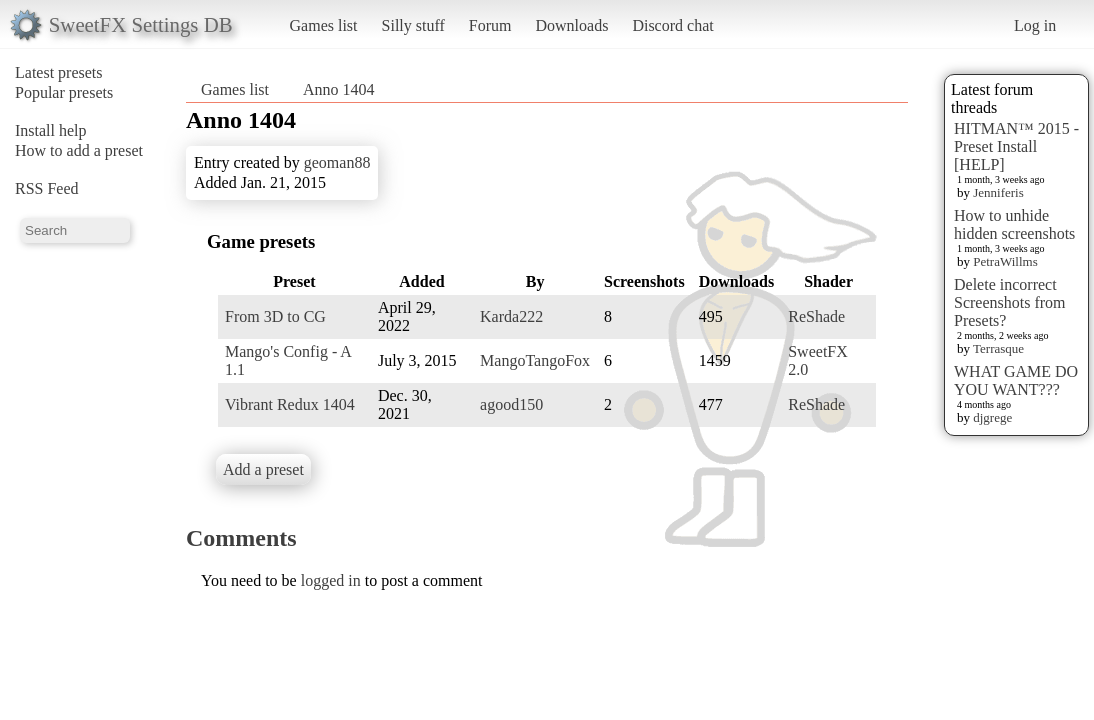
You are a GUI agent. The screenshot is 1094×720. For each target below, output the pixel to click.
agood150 (511, 404)
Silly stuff (413, 25)
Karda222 (511, 316)
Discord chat (672, 25)
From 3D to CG (275, 316)
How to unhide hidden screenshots (1014, 224)
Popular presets (64, 92)
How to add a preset (79, 150)
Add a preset (263, 469)
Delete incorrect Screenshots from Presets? (1010, 302)
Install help (51, 130)
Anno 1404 (339, 89)
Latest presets (59, 72)
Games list (324, 25)
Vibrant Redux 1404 (290, 404)
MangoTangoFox (535, 360)
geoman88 (337, 162)
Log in (1035, 25)
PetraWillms (1005, 261)
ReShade (816, 316)
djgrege (992, 417)
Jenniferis (998, 192)
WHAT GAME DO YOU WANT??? (1016, 380)
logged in (331, 580)
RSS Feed (47, 188)
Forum (490, 25)
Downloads (571, 25)
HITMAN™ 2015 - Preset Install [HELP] (1016, 146)
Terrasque (998, 348)
